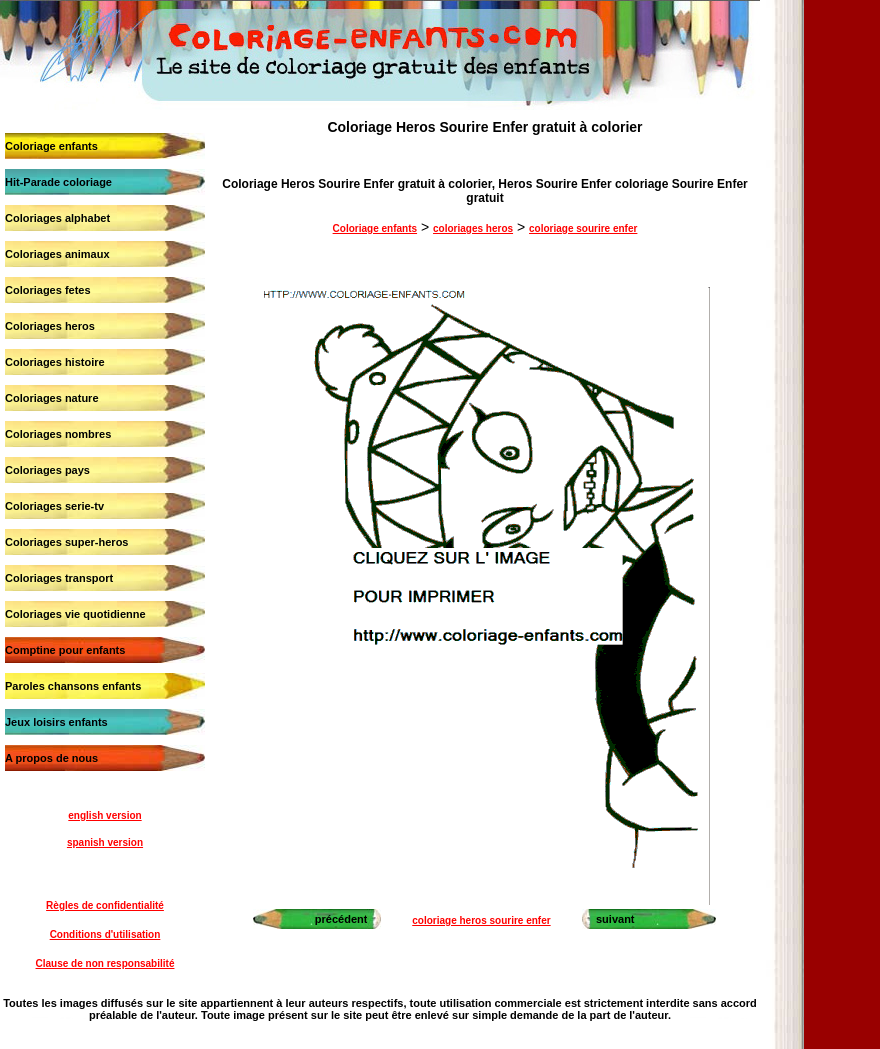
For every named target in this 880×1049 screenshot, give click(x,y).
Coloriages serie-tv (54, 506)
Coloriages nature (52, 398)
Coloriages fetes (48, 290)
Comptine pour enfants (65, 650)
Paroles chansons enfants (73, 686)
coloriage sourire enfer (583, 228)
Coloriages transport (59, 578)
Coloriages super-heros (66, 542)
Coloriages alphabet (57, 218)
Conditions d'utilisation (105, 934)
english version (104, 815)
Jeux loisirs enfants (56, 722)
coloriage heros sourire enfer (481, 920)
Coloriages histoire (55, 362)
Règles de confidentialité (105, 905)
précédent (341, 919)
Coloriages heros (50, 326)
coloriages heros (473, 228)
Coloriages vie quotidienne (75, 614)
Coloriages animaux (57, 254)
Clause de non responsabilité (105, 963)
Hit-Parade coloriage (58, 182)
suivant (615, 919)
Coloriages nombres (58, 434)
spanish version (105, 842)
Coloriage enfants (51, 146)
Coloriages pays (47, 470)
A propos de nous (51, 758)
